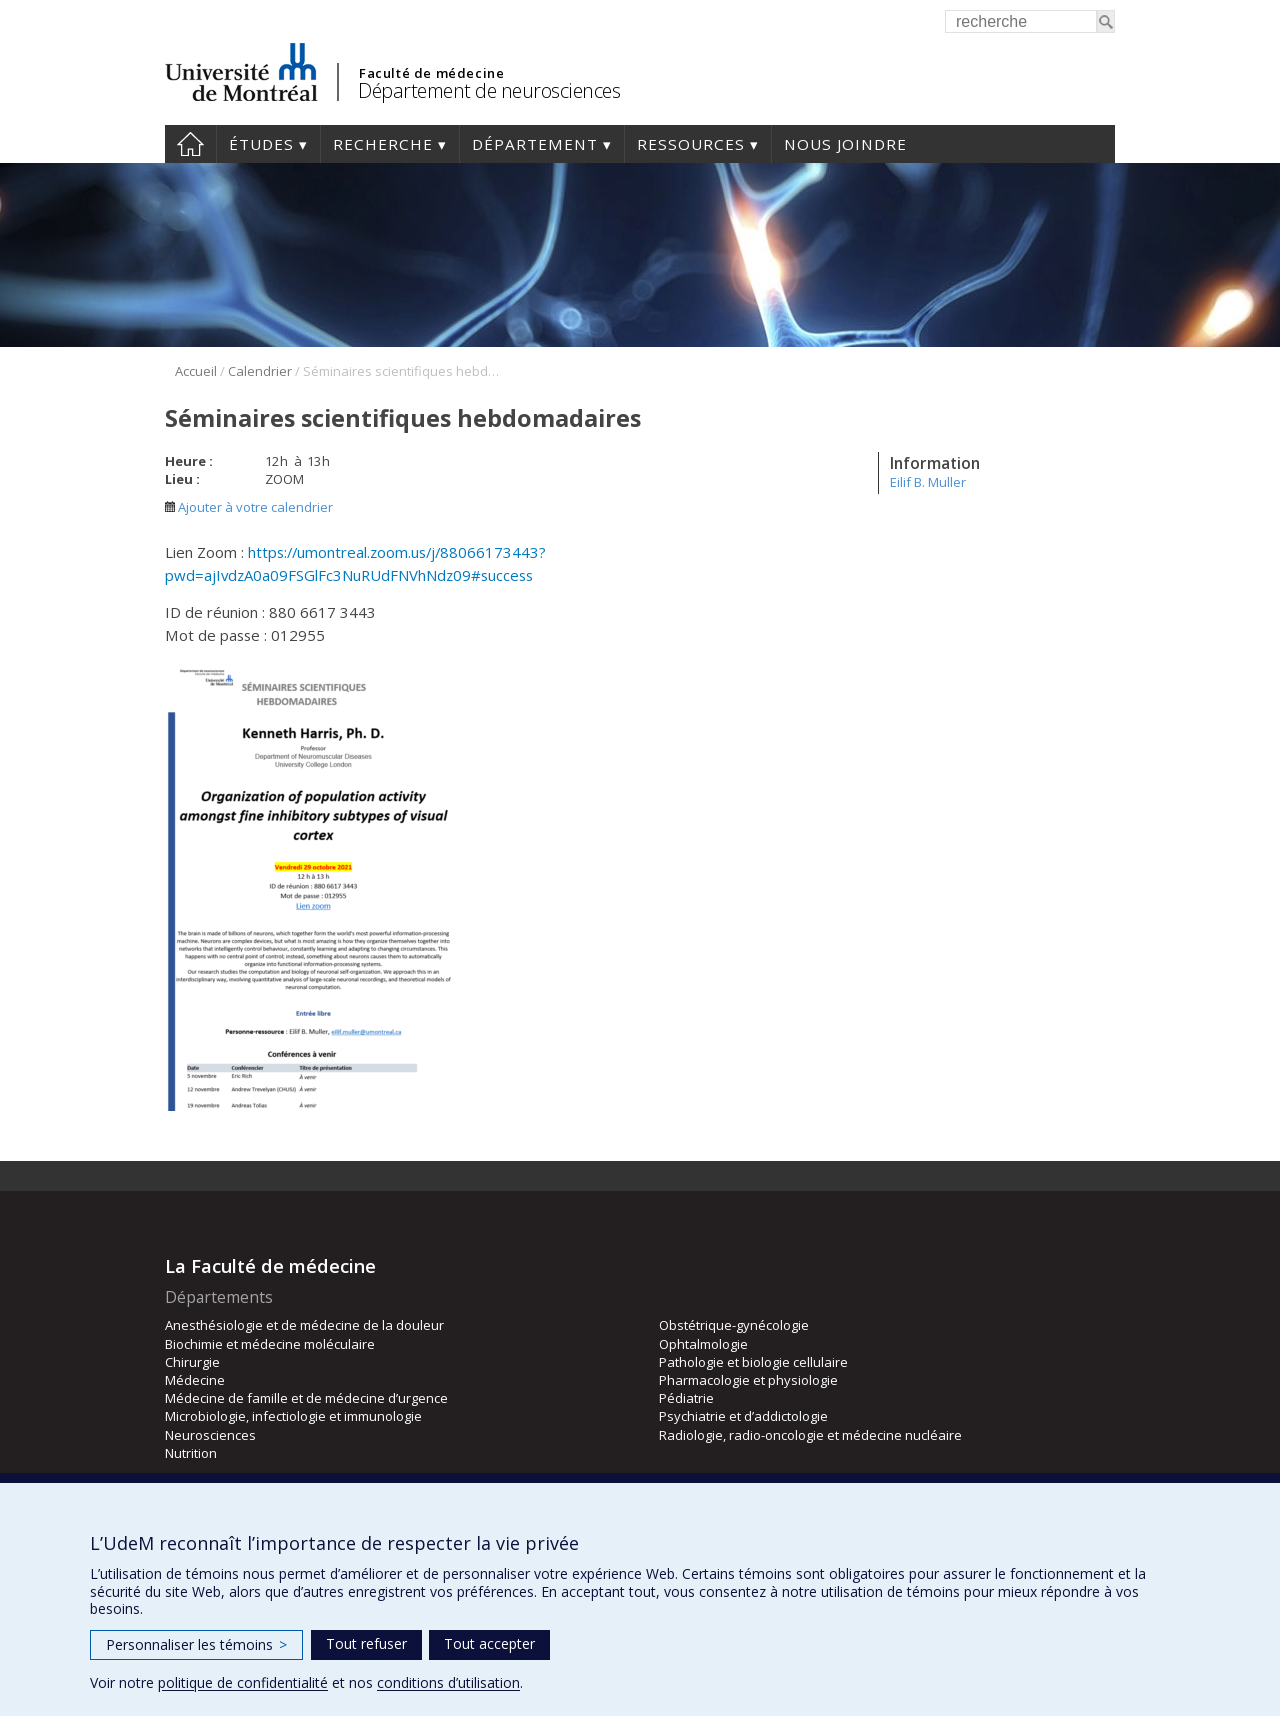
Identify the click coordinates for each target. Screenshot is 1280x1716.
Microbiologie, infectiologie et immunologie (293, 1416)
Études (261, 144)
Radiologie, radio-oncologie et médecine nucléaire (810, 1435)
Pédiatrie (686, 1398)
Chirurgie (192, 1362)
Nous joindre (845, 144)
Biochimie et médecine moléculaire (270, 1344)
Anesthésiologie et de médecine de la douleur (304, 1325)
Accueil (190, 144)
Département (535, 144)
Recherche (383, 144)
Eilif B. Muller (928, 482)
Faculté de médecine (431, 73)
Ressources (691, 144)
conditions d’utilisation (448, 1682)
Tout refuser (366, 1643)
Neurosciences (210, 1435)
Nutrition (191, 1453)
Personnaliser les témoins (196, 1644)
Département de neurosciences (489, 90)
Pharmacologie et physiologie (748, 1380)
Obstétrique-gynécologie (734, 1325)
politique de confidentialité (243, 1682)
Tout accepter (489, 1643)
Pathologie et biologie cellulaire (753, 1362)
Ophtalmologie (703, 1344)
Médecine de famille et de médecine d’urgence (306, 1398)
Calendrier (260, 371)
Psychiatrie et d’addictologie (743, 1416)
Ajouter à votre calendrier (249, 507)
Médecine (195, 1380)
